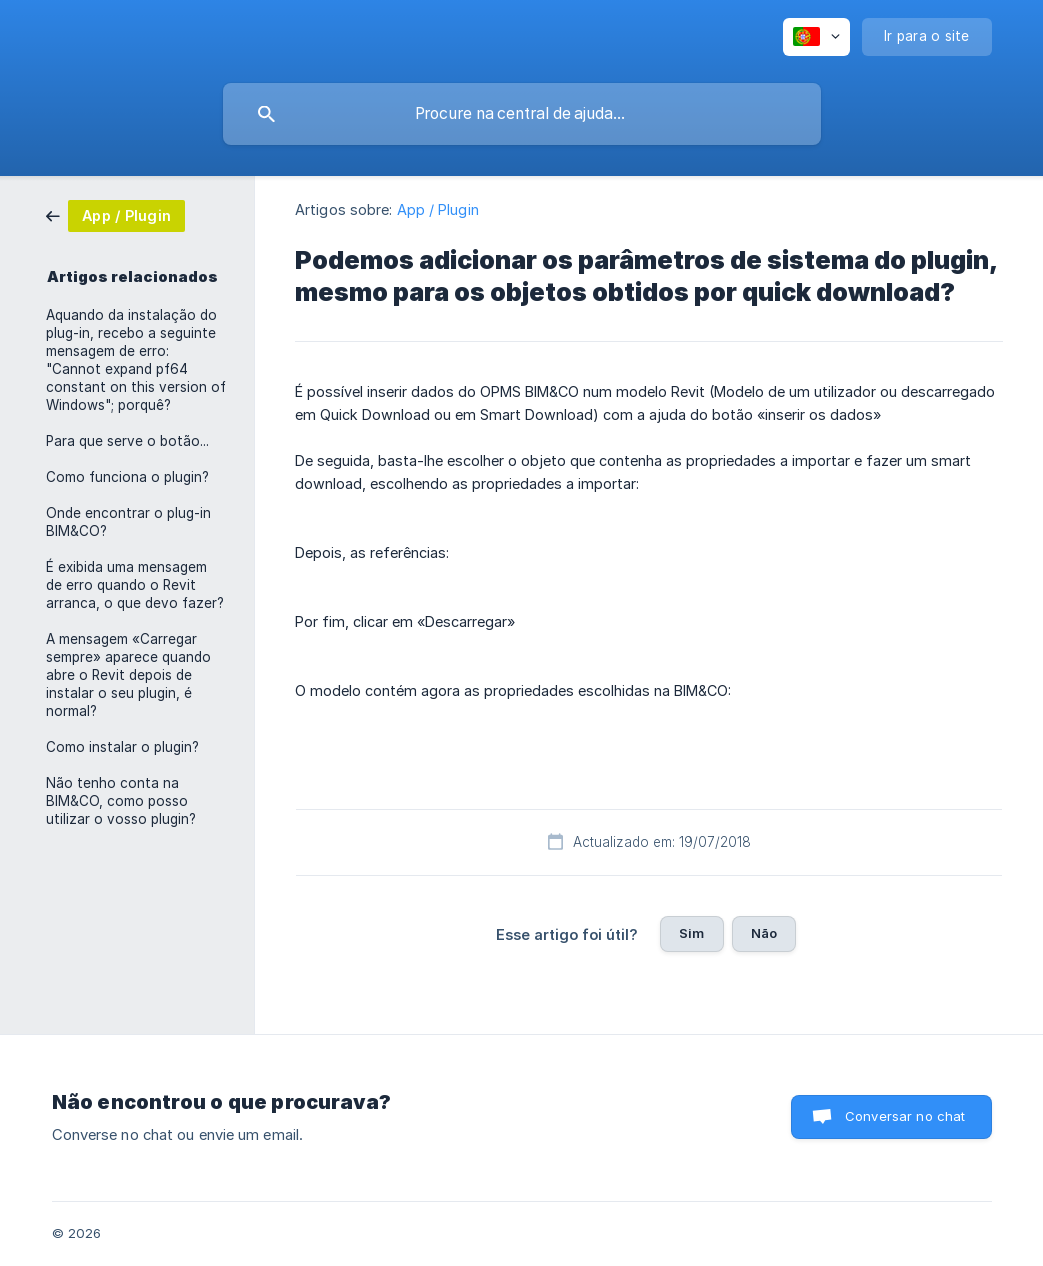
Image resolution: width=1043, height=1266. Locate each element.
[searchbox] (522, 114)
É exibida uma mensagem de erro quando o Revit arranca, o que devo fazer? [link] (135, 585)
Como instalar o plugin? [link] (122, 747)
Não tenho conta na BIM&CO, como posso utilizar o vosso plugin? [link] (121, 801)
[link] (115, 214)
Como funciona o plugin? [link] (127, 477)
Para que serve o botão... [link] (127, 441)
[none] (816, 37)
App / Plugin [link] (438, 209)
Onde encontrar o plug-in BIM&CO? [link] (128, 522)
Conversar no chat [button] (905, 1116)
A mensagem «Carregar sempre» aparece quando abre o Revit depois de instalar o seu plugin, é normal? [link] (128, 675)
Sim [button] (691, 933)
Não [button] (764, 933)
